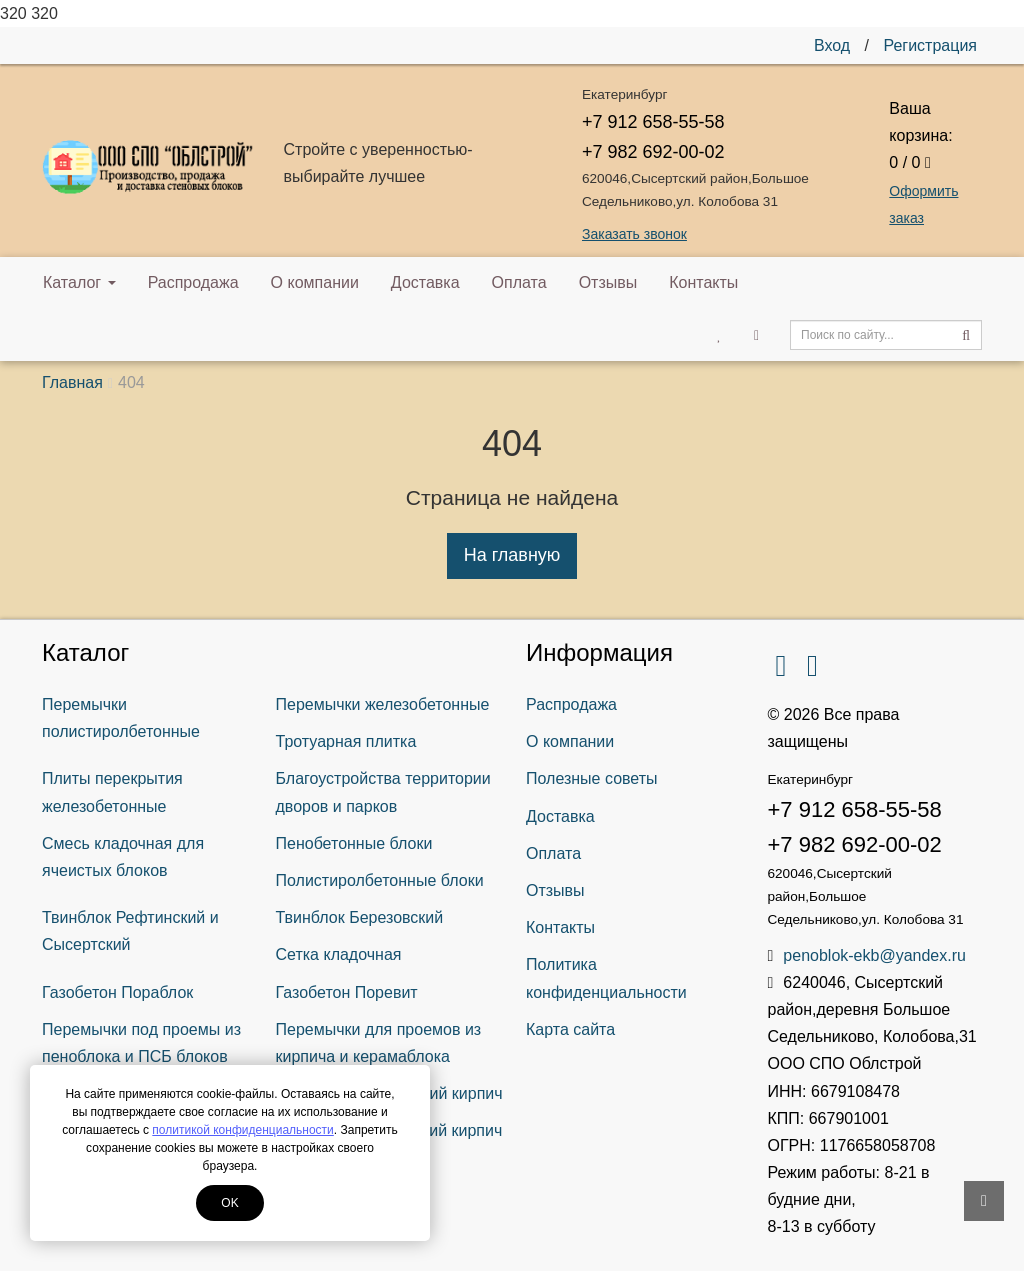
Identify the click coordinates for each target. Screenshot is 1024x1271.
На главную (512, 555)
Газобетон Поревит (347, 992)
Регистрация (930, 45)
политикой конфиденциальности (242, 1130)
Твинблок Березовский (360, 917)
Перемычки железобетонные (383, 704)
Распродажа (193, 282)
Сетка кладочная (339, 954)
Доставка (425, 282)
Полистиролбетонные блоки (380, 880)
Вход (832, 45)
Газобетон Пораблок (117, 992)
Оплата (519, 282)
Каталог (79, 282)
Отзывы (608, 282)
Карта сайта (570, 1029)
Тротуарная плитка (346, 741)
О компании (315, 282)
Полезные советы (592, 778)
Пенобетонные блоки (354, 843)
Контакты (703, 282)
